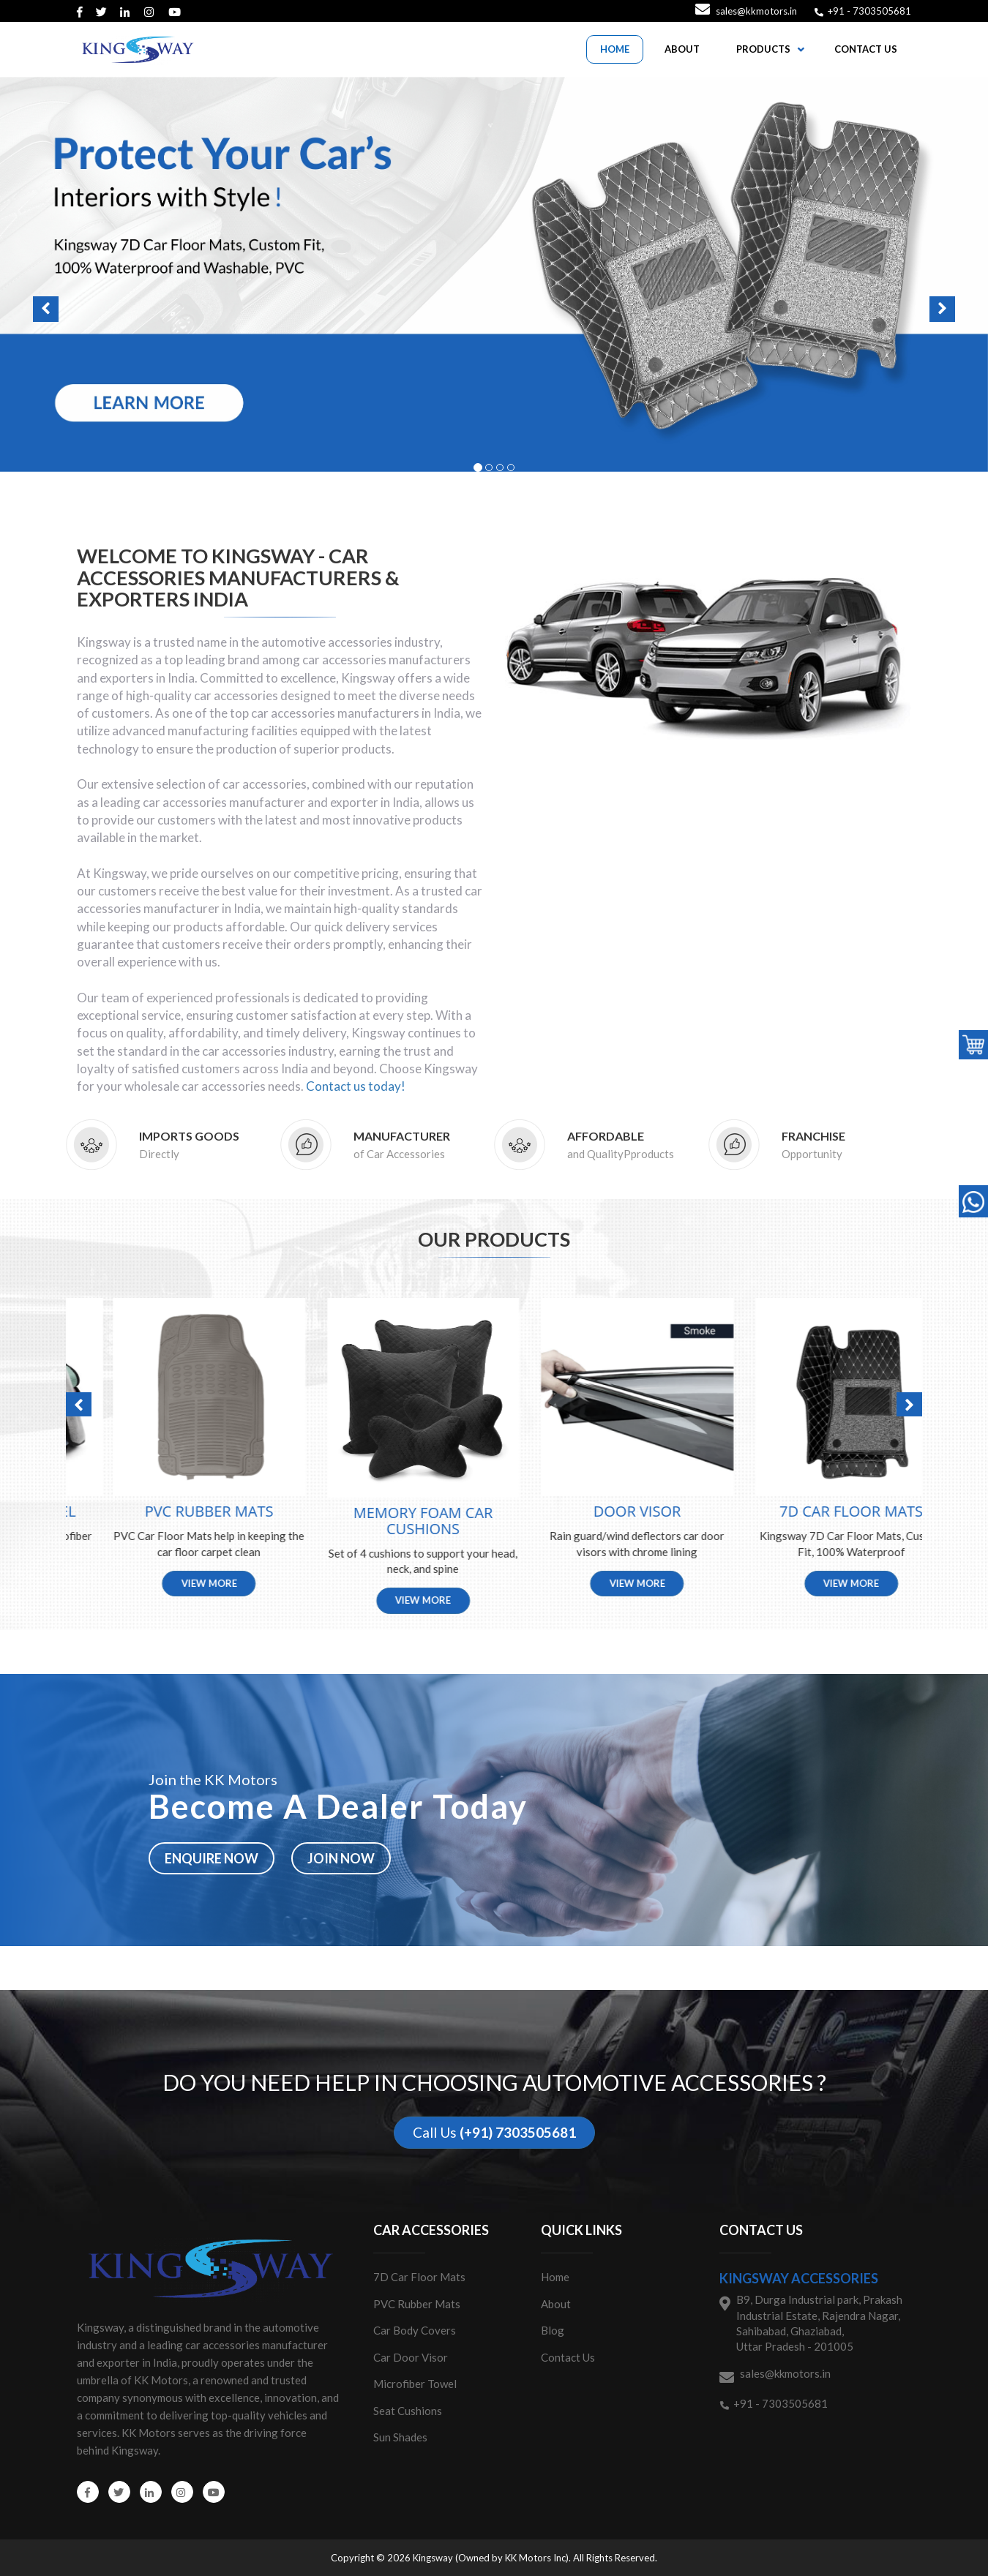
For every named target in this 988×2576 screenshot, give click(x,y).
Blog (552, 2330)
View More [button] (173, 1583)
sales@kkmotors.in (756, 11)
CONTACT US (865, 49)
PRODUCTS (763, 49)
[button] (494, 274)
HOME (614, 49)
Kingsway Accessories (798, 2278)
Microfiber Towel (415, 2383)
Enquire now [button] (211, 1858)
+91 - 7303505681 (868, 11)
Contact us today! (355, 1086)
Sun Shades (400, 2437)
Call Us (494, 2132)
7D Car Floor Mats (419, 2276)
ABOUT (682, 49)
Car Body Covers (414, 2330)
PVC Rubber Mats (416, 2303)
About (556, 2303)
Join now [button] (341, 1858)
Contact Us (568, 2357)
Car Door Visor (410, 2357)
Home (555, 2276)
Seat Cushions (407, 2410)
